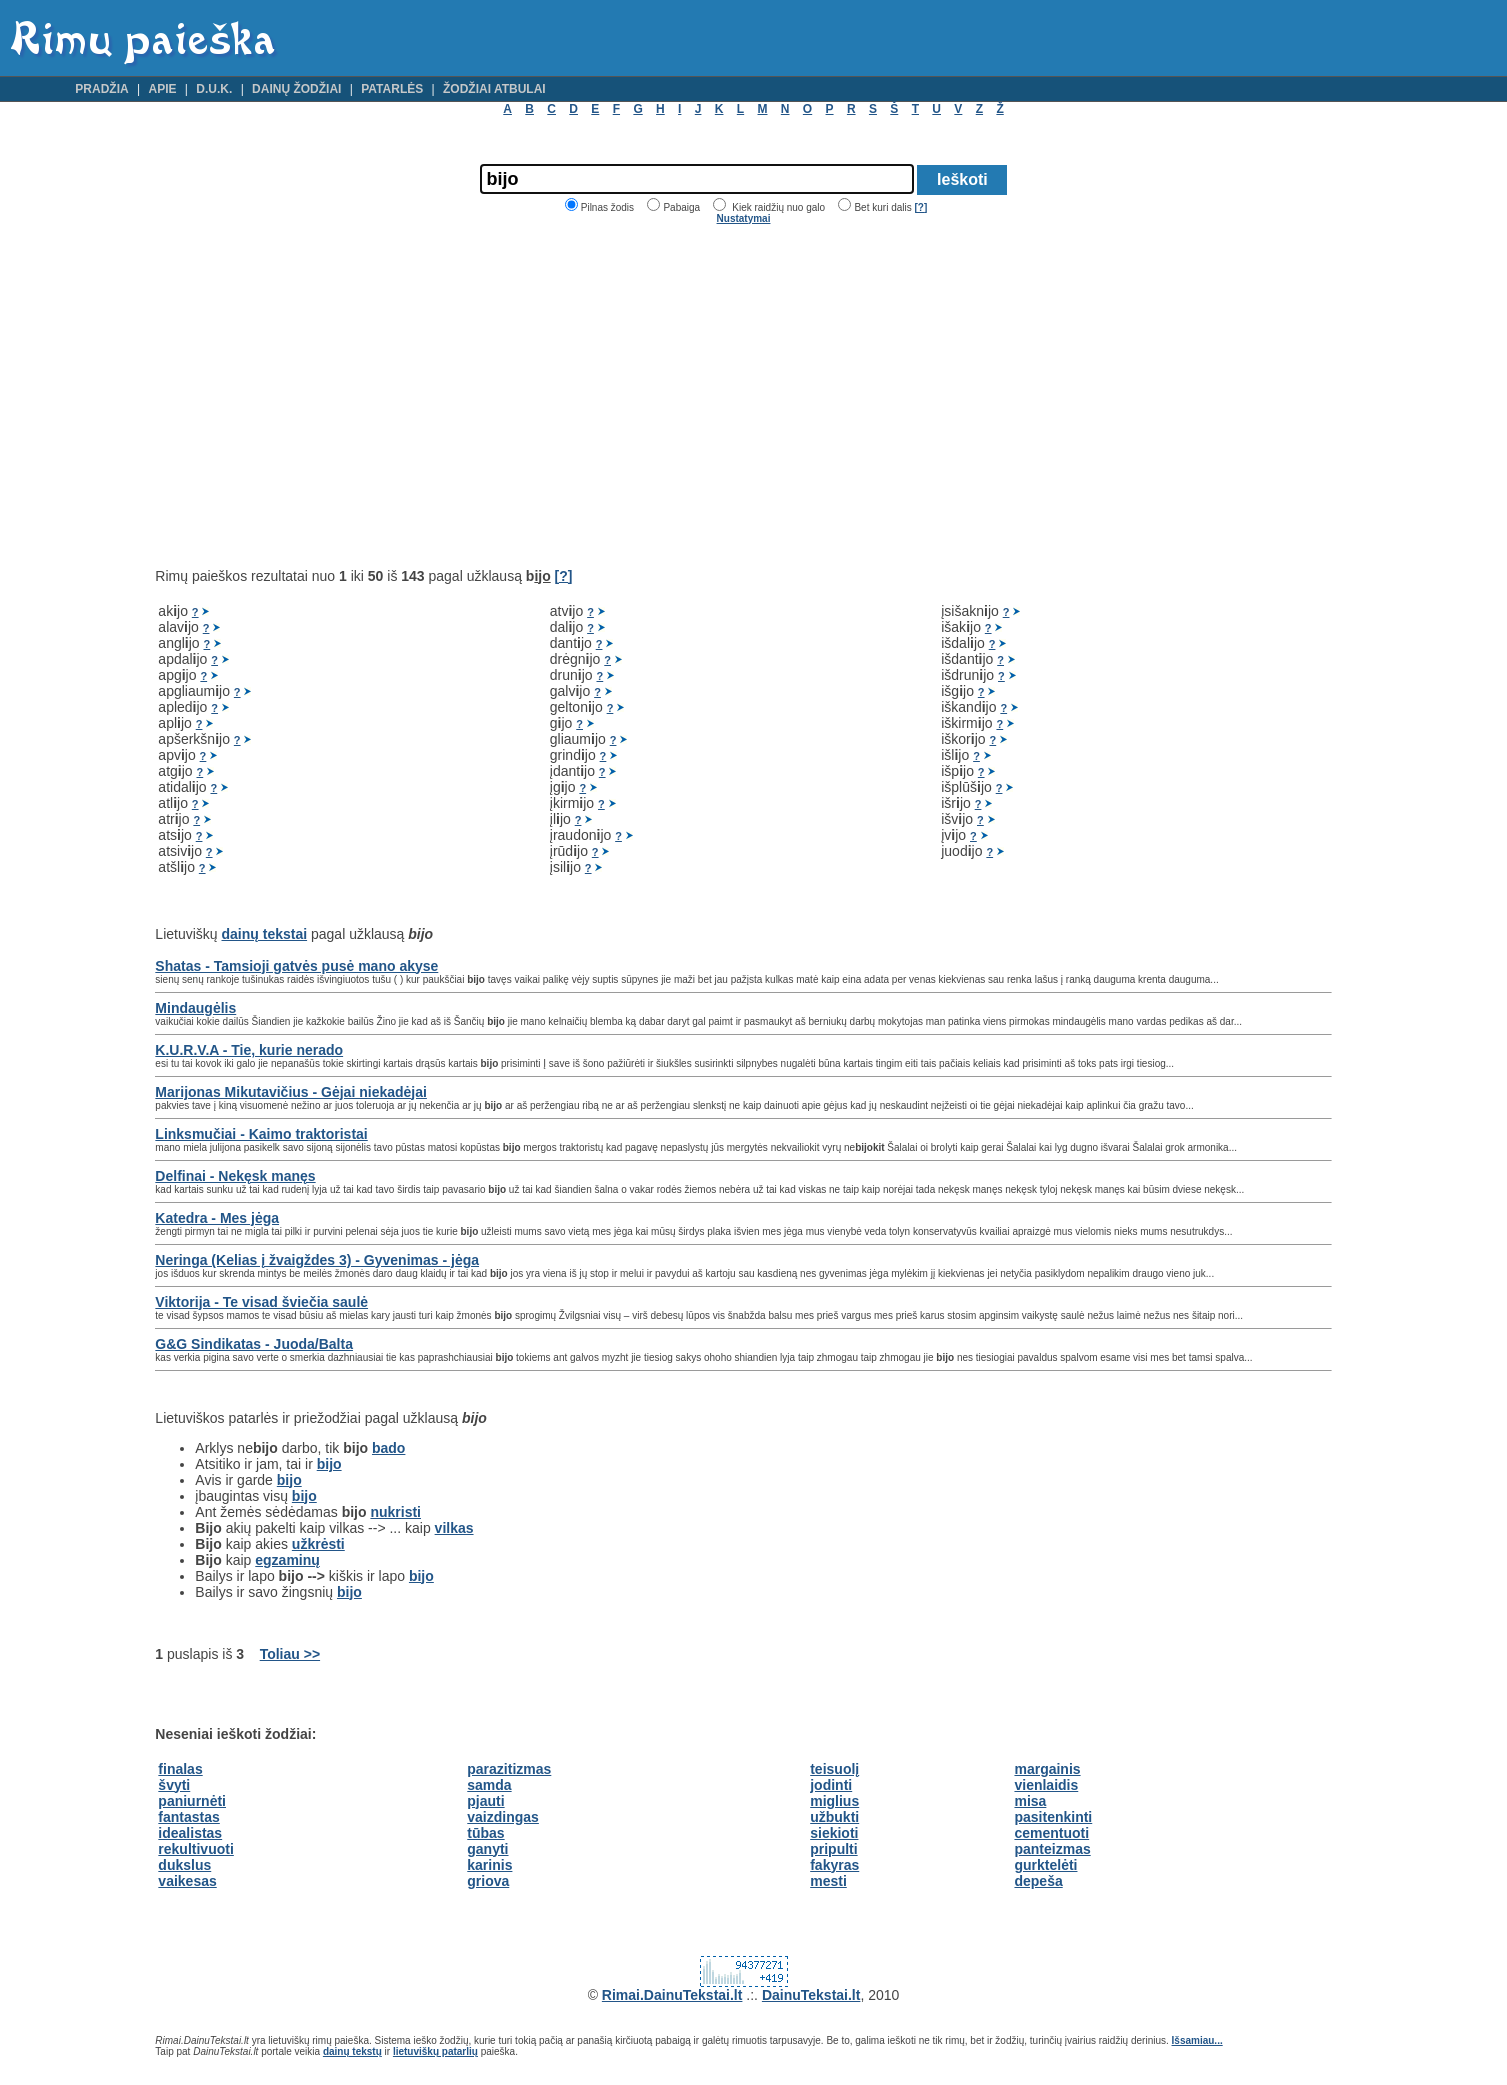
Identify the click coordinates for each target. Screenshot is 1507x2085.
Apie (162, 89)
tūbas (485, 1833)
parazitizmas (509, 1769)
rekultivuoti (195, 1849)
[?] (920, 207)
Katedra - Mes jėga (217, 1218)
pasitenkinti (1053, 1817)
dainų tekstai (265, 934)
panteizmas (1052, 1849)
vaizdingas (503, 1817)
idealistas (190, 1833)
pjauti (485, 1801)
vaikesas (187, 1881)
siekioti (834, 1833)
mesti (828, 1881)
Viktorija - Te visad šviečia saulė (261, 1302)
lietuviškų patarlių (435, 2051)
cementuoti (1051, 1833)
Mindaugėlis (195, 1008)
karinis (489, 1865)
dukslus (184, 1865)
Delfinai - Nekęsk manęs (235, 1176)
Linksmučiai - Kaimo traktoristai (261, 1134)
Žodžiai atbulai (494, 89)
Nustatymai (744, 218)
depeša (1038, 1881)
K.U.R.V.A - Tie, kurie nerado (249, 1050)
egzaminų (287, 1560)
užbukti (834, 1817)
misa (1030, 1801)
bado (388, 1448)
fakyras (834, 1865)
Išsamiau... (1197, 2040)
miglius (834, 1801)
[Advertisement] (323, 396)
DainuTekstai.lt (811, 1995)
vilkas (454, 1528)
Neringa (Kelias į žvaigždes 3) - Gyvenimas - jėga (317, 1260)
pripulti (833, 1849)
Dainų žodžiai (296, 89)
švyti (174, 1785)
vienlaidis (1046, 1785)
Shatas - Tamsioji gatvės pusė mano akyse (296, 966)
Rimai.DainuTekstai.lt (672, 1995)
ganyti (487, 1849)
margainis (1047, 1769)
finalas (180, 1769)
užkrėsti (318, 1544)
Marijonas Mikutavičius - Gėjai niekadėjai (291, 1092)
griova (488, 1881)
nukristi (395, 1512)
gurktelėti (1045, 1865)
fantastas (188, 1817)
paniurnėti (192, 1801)
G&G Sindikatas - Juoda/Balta (254, 1344)
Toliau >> (290, 1654)
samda (489, 1785)
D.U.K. (214, 89)
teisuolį (834, 1769)
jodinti (831, 1785)
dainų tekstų (352, 2051)
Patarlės (392, 89)
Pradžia (101, 89)
